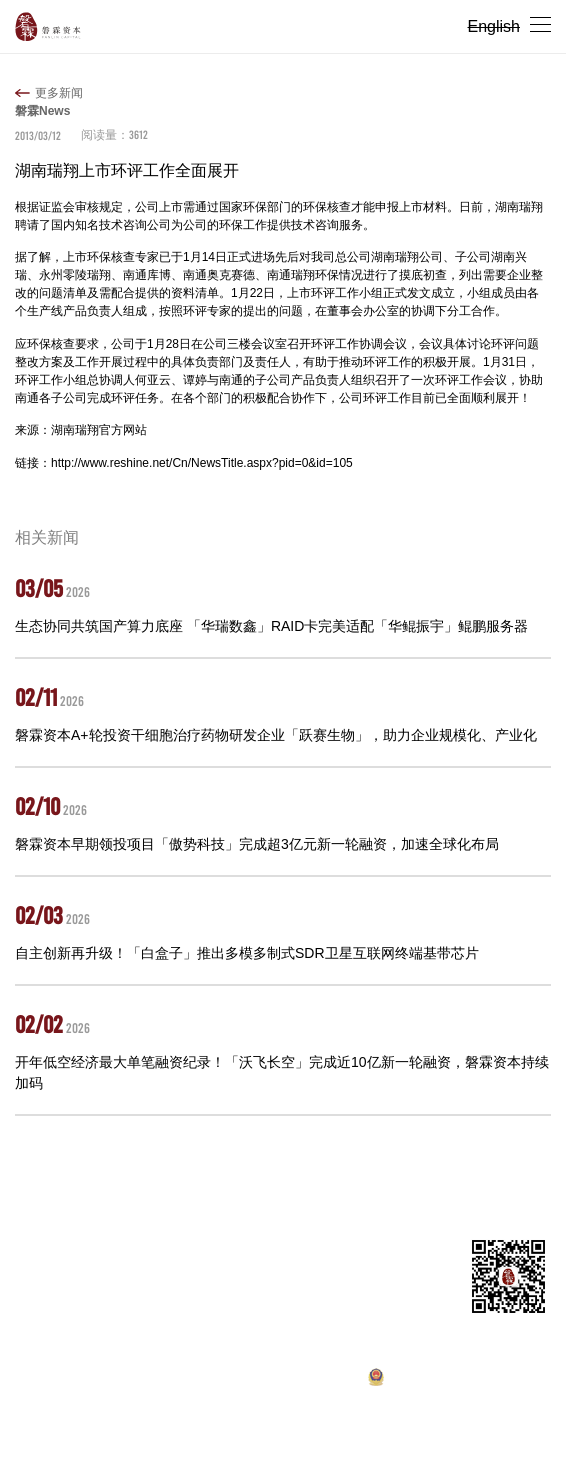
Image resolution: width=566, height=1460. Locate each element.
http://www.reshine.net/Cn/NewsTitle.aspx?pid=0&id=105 (202, 463)
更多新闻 (59, 93)
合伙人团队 (213, 1185)
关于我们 (79, 1185)
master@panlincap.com (130, 1290)
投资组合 (143, 1185)
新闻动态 (283, 1185)
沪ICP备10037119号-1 (267, 1382)
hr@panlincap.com (125, 1329)
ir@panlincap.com (135, 1309)
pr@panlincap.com (125, 1348)
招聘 (334, 1185)
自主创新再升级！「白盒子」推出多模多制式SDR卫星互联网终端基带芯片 (247, 953)
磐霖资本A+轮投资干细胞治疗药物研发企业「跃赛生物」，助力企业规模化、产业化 (276, 735)
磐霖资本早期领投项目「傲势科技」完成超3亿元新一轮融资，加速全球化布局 (257, 844)
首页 (27, 1185)
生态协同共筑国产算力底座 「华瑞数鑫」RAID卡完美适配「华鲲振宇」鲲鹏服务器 (271, 626)
